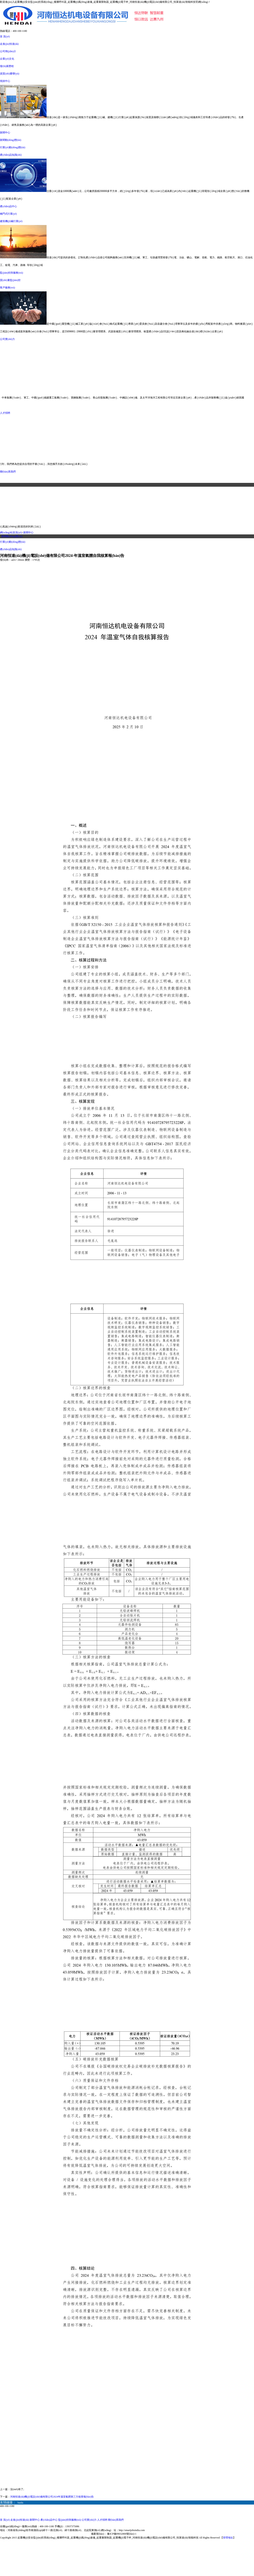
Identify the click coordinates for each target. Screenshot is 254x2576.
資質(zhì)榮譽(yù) (9, 73)
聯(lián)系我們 (8, 470)
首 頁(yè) (5, 36)
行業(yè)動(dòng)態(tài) (12, 147)
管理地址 (228, 2536)
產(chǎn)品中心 (8, 205)
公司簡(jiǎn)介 (8, 51)
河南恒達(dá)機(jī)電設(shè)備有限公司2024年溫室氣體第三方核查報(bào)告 (52, 2495)
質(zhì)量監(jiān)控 (10, 279)
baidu (20, 2501)
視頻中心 (5, 81)
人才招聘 (5, 411)
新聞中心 (5, 132)
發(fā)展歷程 (7, 66)
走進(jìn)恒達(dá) (9, 43)
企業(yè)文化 (7, 58)
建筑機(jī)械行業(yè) (11, 220)
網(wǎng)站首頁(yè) (11, 531)
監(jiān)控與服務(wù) (11, 272)
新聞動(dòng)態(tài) (10, 139)
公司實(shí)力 (7, 338)
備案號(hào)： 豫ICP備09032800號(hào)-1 (113, 2532)
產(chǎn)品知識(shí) (11, 154)
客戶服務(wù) (7, 286)
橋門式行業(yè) (8, 213)
